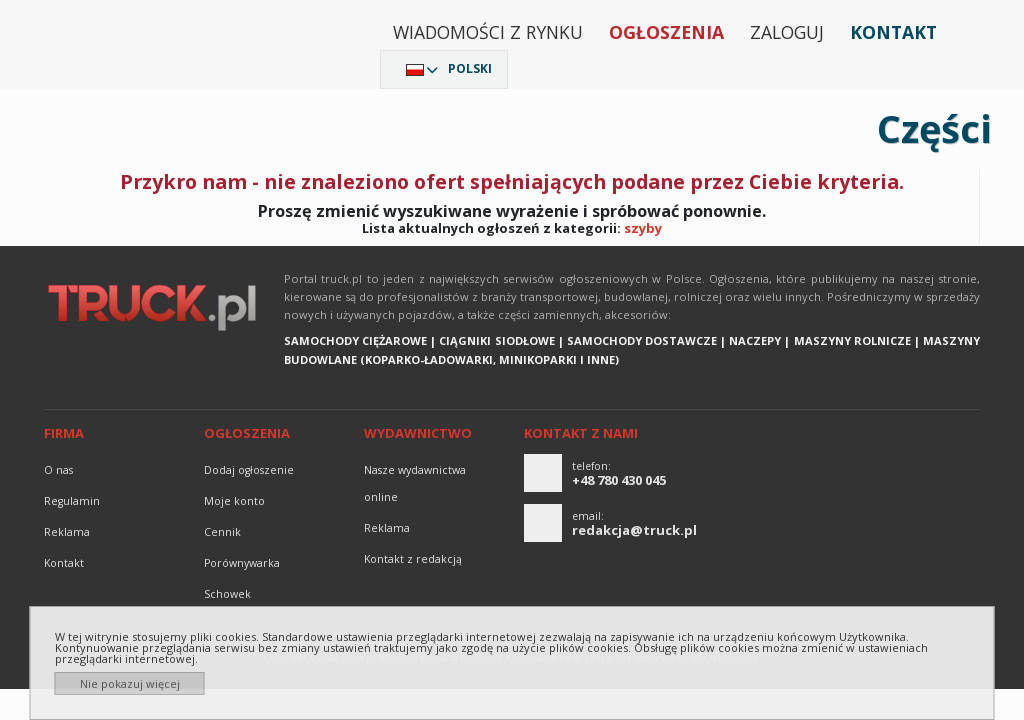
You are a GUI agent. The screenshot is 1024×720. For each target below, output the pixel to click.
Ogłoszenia (666, 32)
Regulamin (72, 501)
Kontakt (893, 32)
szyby (643, 228)
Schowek (227, 594)
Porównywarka (242, 563)
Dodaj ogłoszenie (249, 470)
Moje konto (234, 501)
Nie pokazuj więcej (130, 683)
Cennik (222, 532)
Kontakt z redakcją (413, 559)
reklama (67, 532)
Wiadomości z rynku (488, 32)
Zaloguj (787, 32)
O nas (58, 470)
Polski (470, 68)
